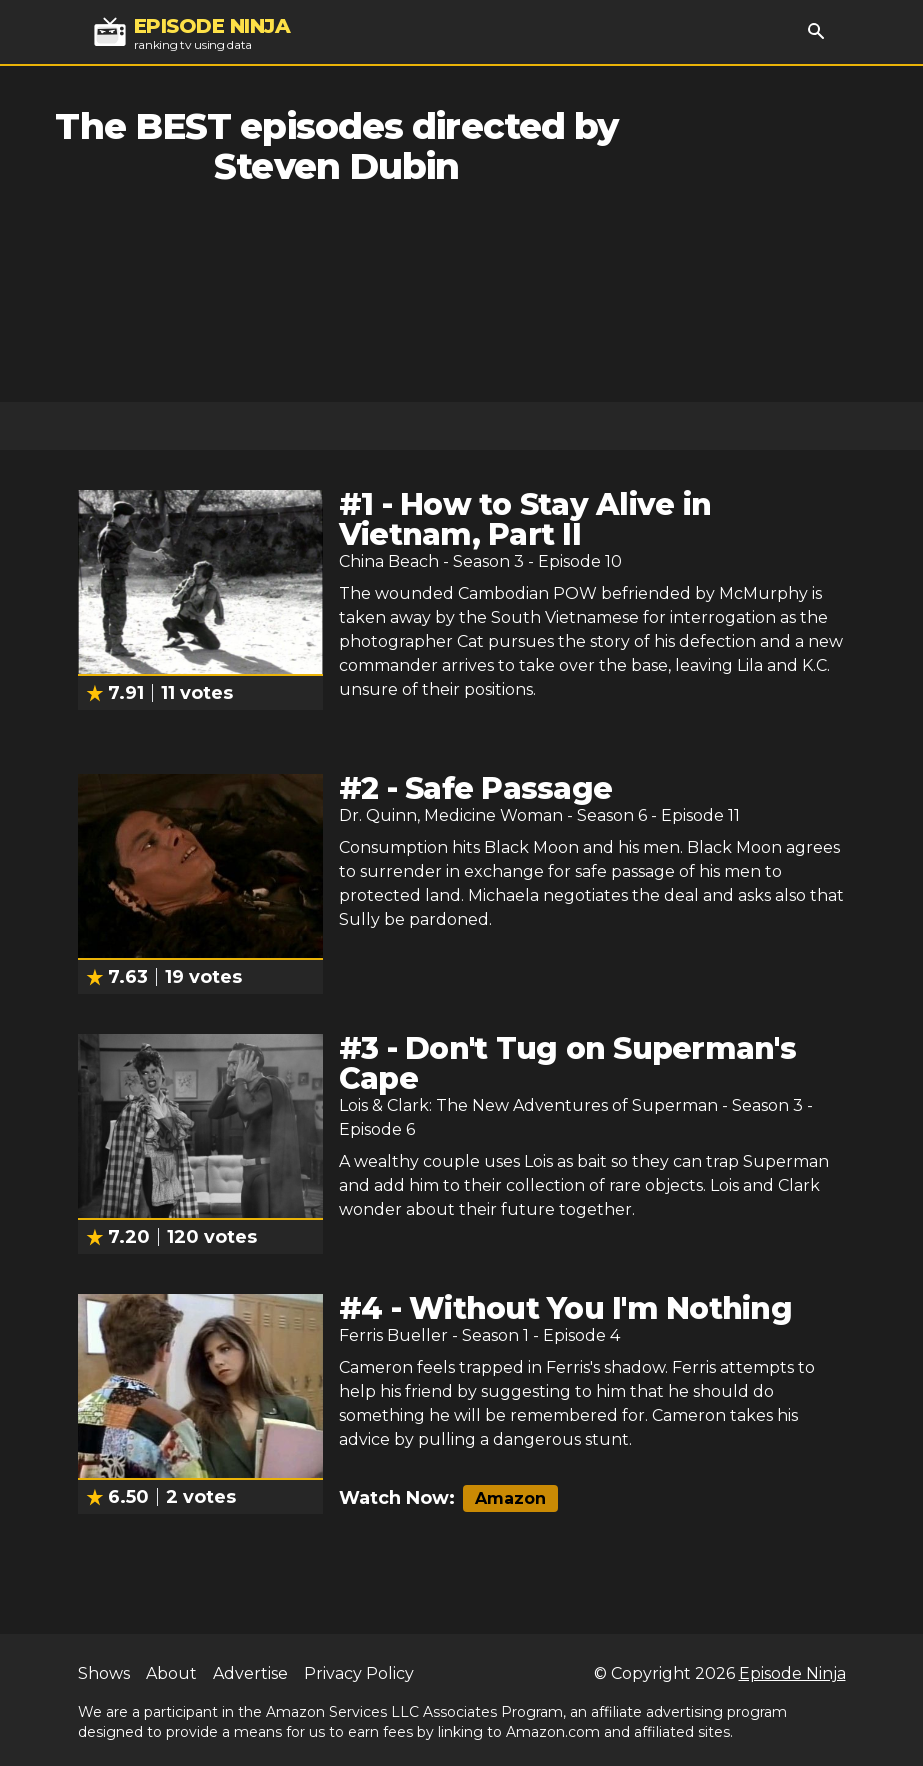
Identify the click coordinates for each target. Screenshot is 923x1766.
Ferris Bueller (393, 1335)
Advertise (250, 1673)
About (171, 1673)
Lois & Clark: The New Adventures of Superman (528, 1105)
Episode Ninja (792, 1673)
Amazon (510, 1498)
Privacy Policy (359, 1673)
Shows (104, 1673)
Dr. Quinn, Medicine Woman (451, 815)
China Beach (389, 561)
